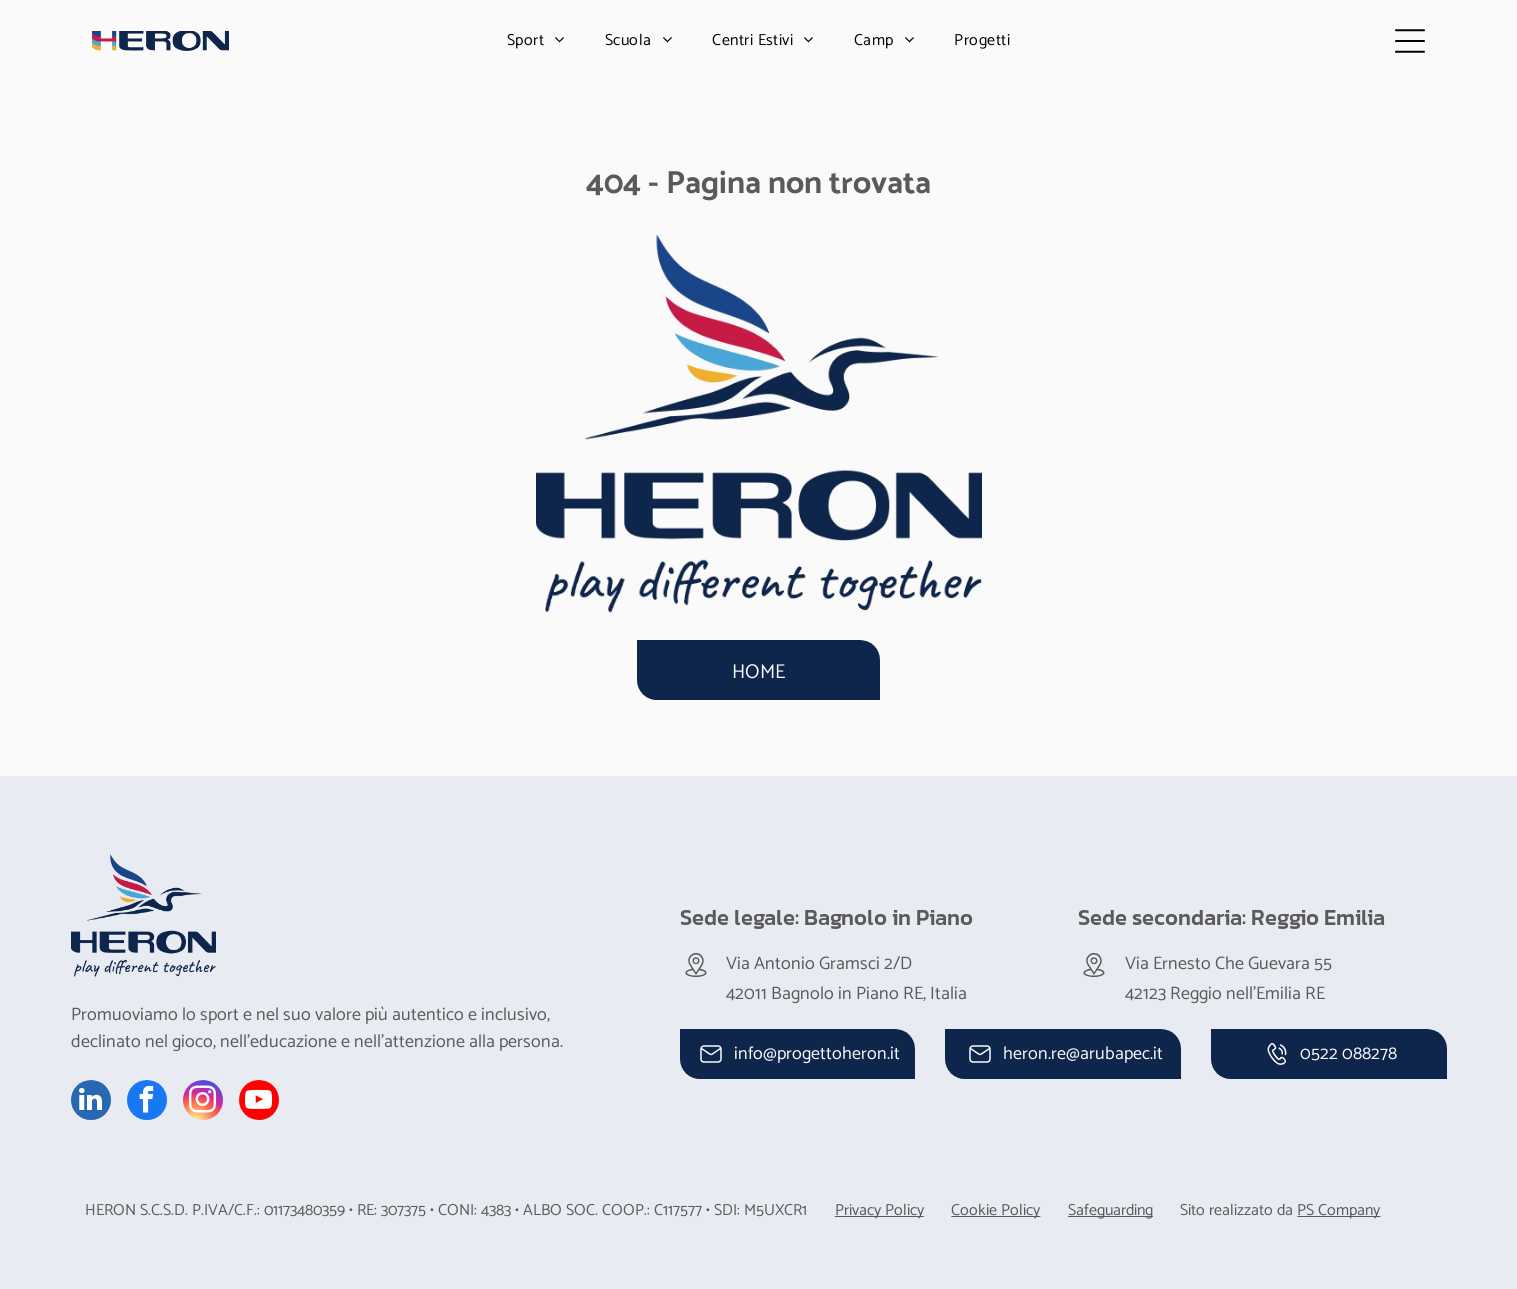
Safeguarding (1110, 1210)
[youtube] (259, 1102)
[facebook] (147, 1102)
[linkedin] (91, 1102)
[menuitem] (536, 40)
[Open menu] (1410, 41)
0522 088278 (1348, 1054)
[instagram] (203, 1102)
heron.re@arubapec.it (1083, 1054)
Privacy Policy (879, 1210)
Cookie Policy (995, 1210)
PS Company (1338, 1210)
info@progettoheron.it (817, 1054)
